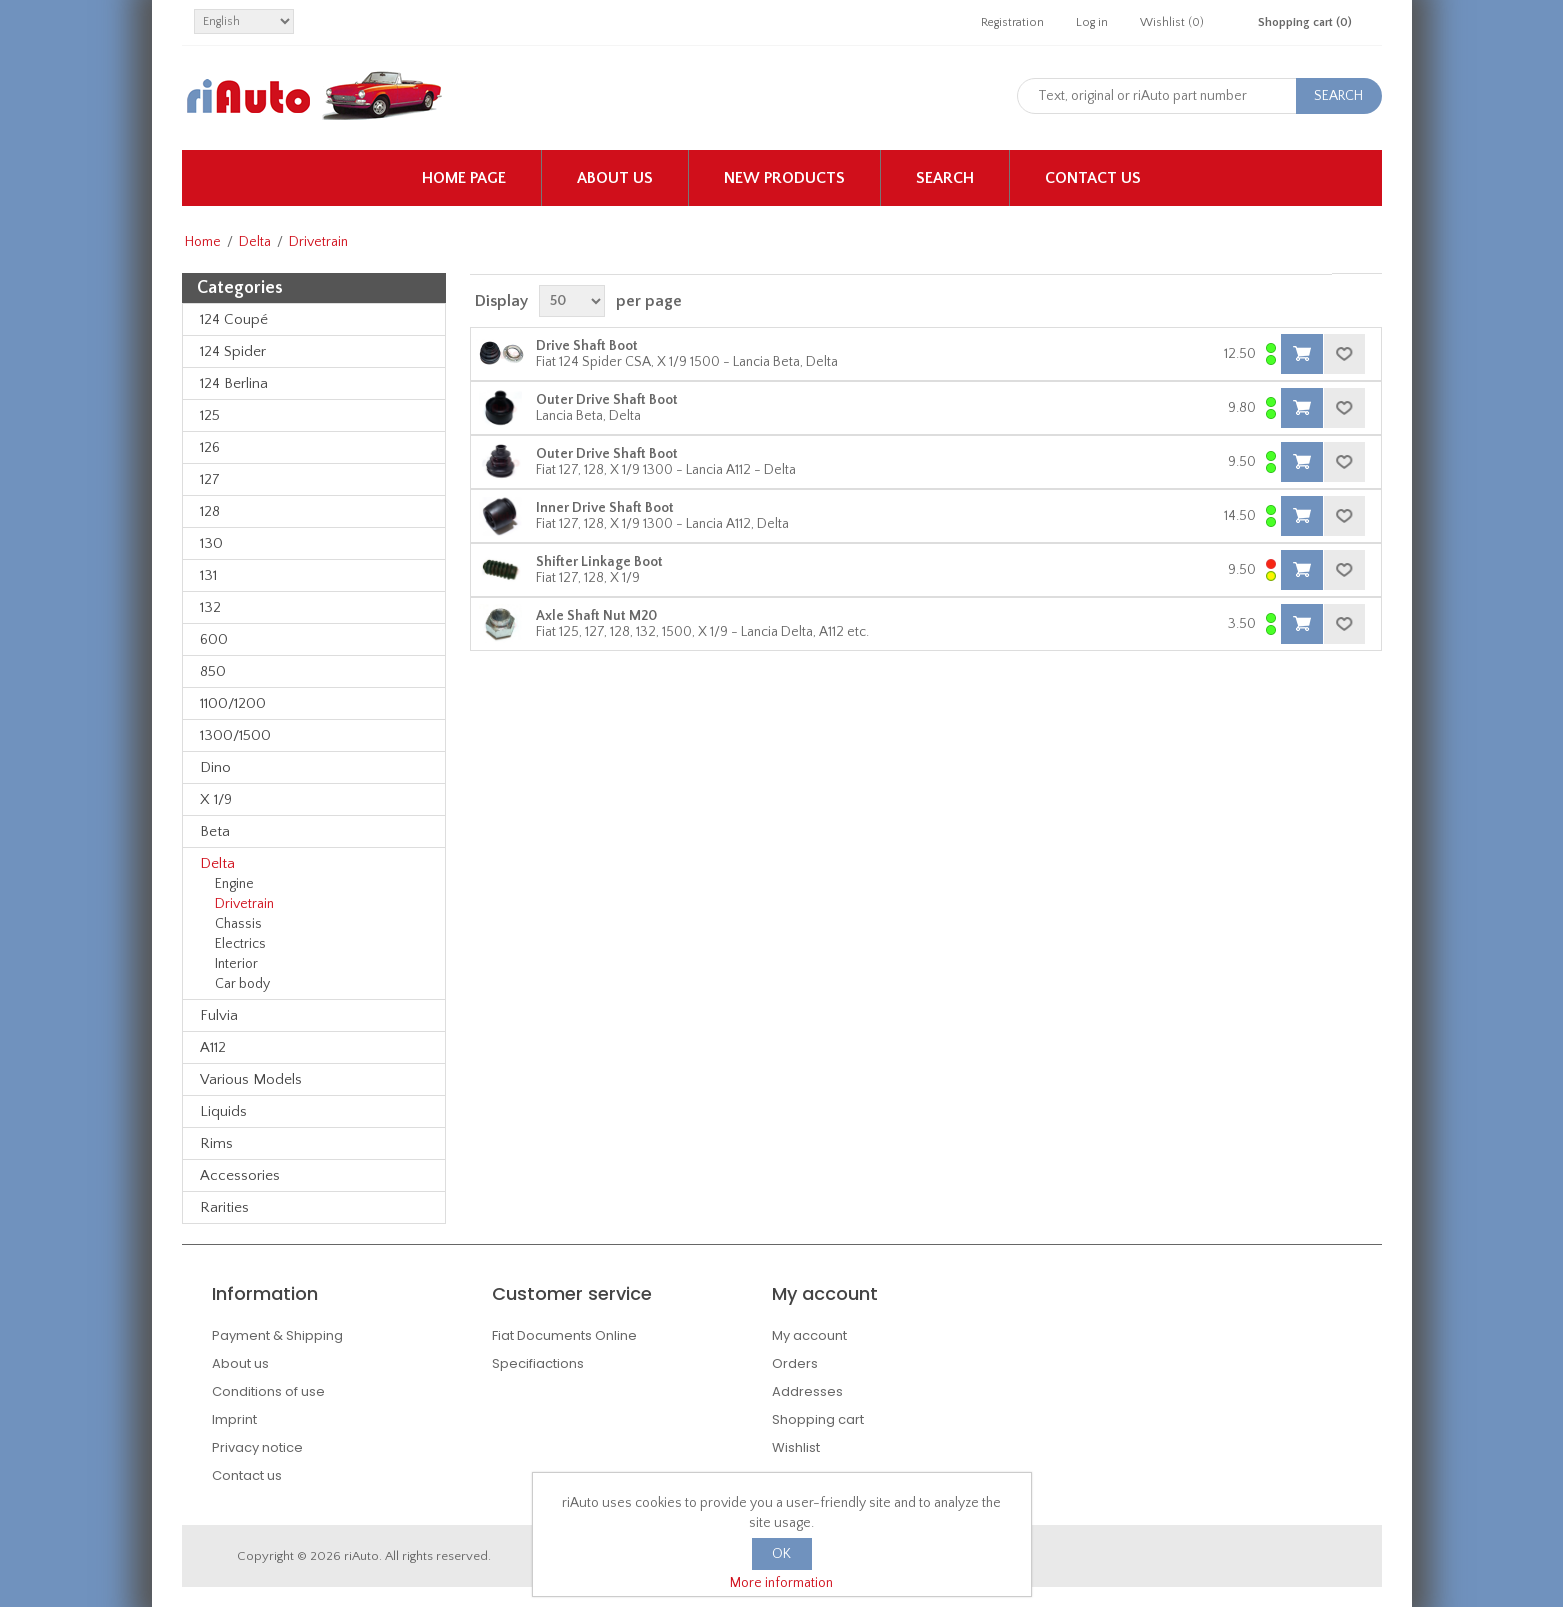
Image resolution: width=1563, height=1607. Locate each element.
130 (211, 543)
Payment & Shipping (277, 1335)
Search (945, 178)
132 (210, 607)
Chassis (238, 924)
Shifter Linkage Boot (599, 562)
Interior (236, 964)
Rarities (224, 1207)
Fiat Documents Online (564, 1335)
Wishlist (796, 1447)
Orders (795, 1363)
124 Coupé (234, 319)
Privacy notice (257, 1447)
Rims (216, 1143)
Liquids (223, 1111)
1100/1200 (233, 703)
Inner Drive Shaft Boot (605, 508)
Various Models (251, 1079)
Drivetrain (244, 904)
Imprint (234, 1419)
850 (213, 671)
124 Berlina (234, 383)
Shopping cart (818, 1419)
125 (210, 415)
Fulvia (219, 1015)
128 (210, 511)
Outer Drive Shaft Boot (607, 400)
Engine (234, 884)
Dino (215, 767)
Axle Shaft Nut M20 (596, 616)
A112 (213, 1047)
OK (781, 1554)
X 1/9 (216, 799)
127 (210, 479)
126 (210, 447)
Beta (215, 831)
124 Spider (233, 351)
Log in (1092, 22)
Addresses (807, 1391)
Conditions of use (268, 1391)
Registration (1012, 22)
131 (208, 575)
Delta (255, 242)
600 (214, 639)
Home (203, 242)
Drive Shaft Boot (587, 346)
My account (809, 1335)
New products (784, 178)
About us (615, 178)
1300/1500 (235, 735)
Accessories (240, 1175)
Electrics (240, 944)
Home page (464, 178)
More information (781, 1583)
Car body (242, 984)
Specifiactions (538, 1363)
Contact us (1093, 178)
